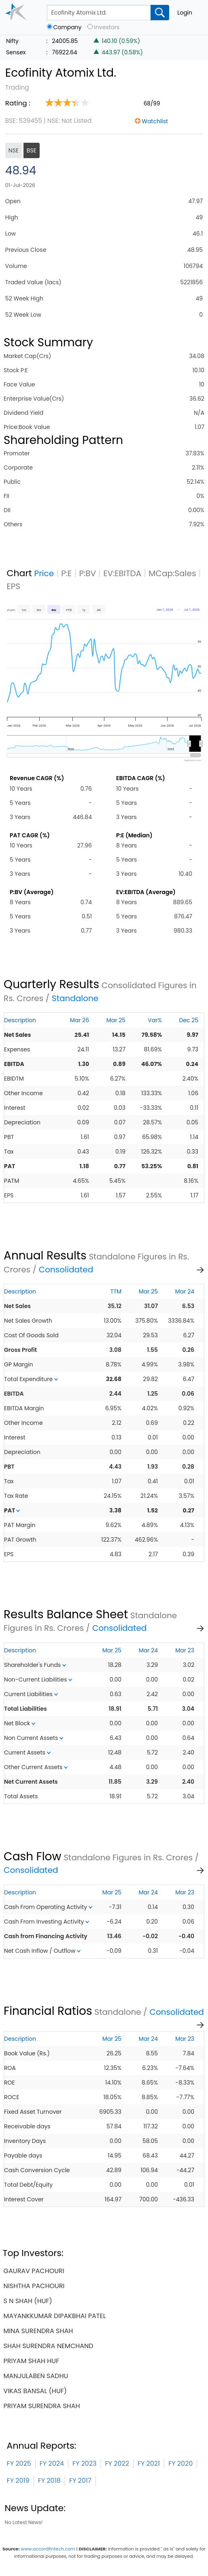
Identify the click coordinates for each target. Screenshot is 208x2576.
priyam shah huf (31, 2361)
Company (67, 27)
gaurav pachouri (34, 2271)
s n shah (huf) (28, 2301)
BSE (31, 150)
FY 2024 (52, 2463)
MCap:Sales (172, 573)
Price (44, 573)
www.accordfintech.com (48, 2549)
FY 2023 (84, 2463)
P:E (66, 573)
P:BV (87, 573)
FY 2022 (117, 2463)
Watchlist (155, 121)
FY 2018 (49, 2480)
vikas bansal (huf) (35, 2391)
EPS (14, 586)
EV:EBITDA (122, 573)
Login (184, 13)
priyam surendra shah (42, 2406)
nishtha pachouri (34, 2286)
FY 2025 (19, 2463)
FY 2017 (80, 2480)
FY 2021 (149, 2463)
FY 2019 (18, 2480)
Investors (106, 27)
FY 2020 (180, 2463)
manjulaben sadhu (36, 2376)
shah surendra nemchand (48, 2346)
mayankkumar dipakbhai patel (55, 2316)
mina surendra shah (38, 2331)
